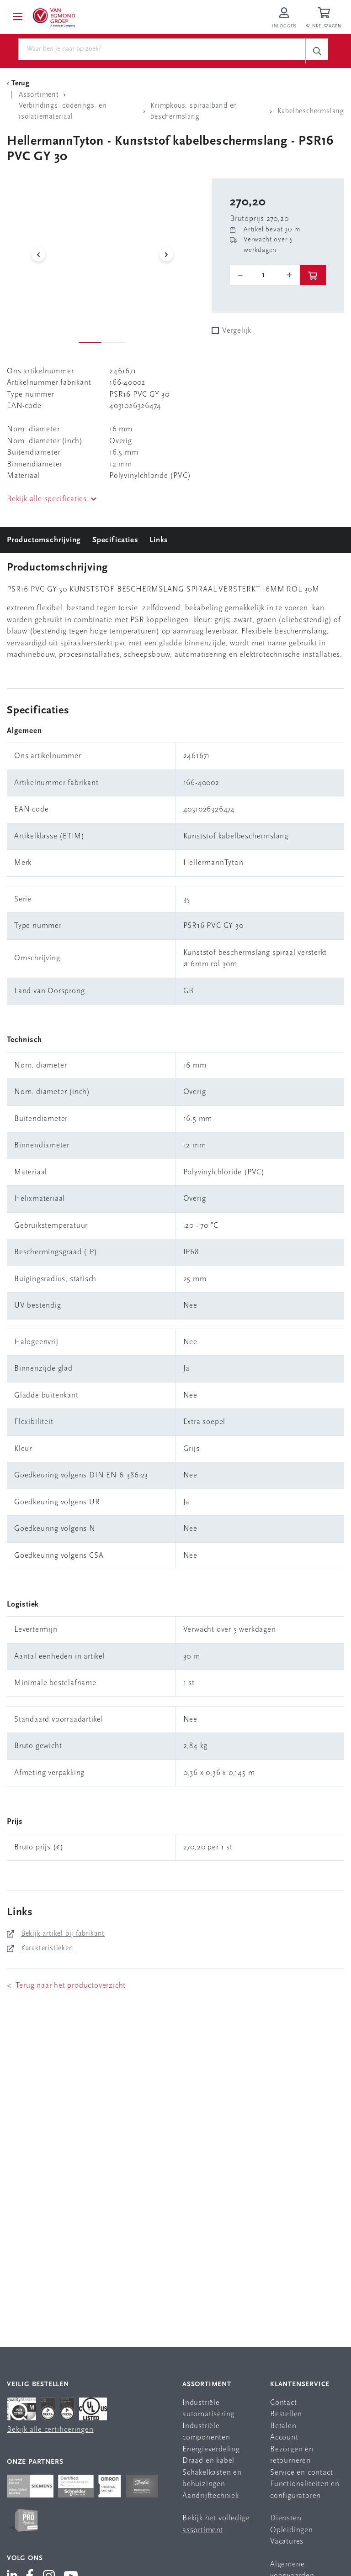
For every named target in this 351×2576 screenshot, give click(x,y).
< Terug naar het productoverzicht (66, 1986)
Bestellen (286, 2414)
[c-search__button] (316, 50)
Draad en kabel (208, 2461)
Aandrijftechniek (210, 2496)
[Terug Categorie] (19, 83)
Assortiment (206, 2384)
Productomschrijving (44, 540)
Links (158, 540)
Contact (283, 2403)
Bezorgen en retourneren (292, 2455)
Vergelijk (236, 331)
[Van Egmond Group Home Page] (53, 17)
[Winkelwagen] (325, 18)
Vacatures (286, 2541)
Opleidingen (291, 2530)
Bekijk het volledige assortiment (216, 2524)
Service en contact (301, 2473)
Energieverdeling (211, 2449)
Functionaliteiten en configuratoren (305, 2490)
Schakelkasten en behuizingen (212, 2478)
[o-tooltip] (264, 275)
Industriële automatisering (208, 2409)
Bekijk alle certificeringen (50, 2430)
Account (284, 2437)
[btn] (313, 275)
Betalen (283, 2426)
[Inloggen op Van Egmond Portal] (284, 18)
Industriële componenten (206, 2432)
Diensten (285, 2518)
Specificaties (115, 540)
